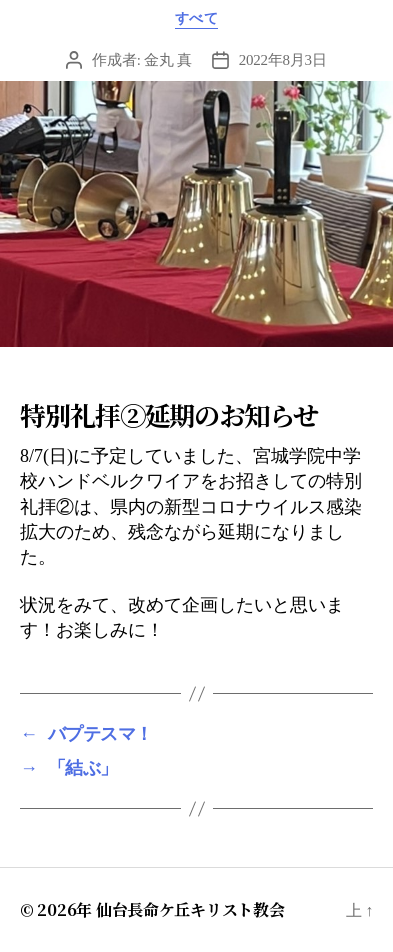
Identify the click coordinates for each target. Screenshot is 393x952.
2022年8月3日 (283, 60)
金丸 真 (168, 60)
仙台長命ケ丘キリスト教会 (190, 909)
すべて (197, 18)
